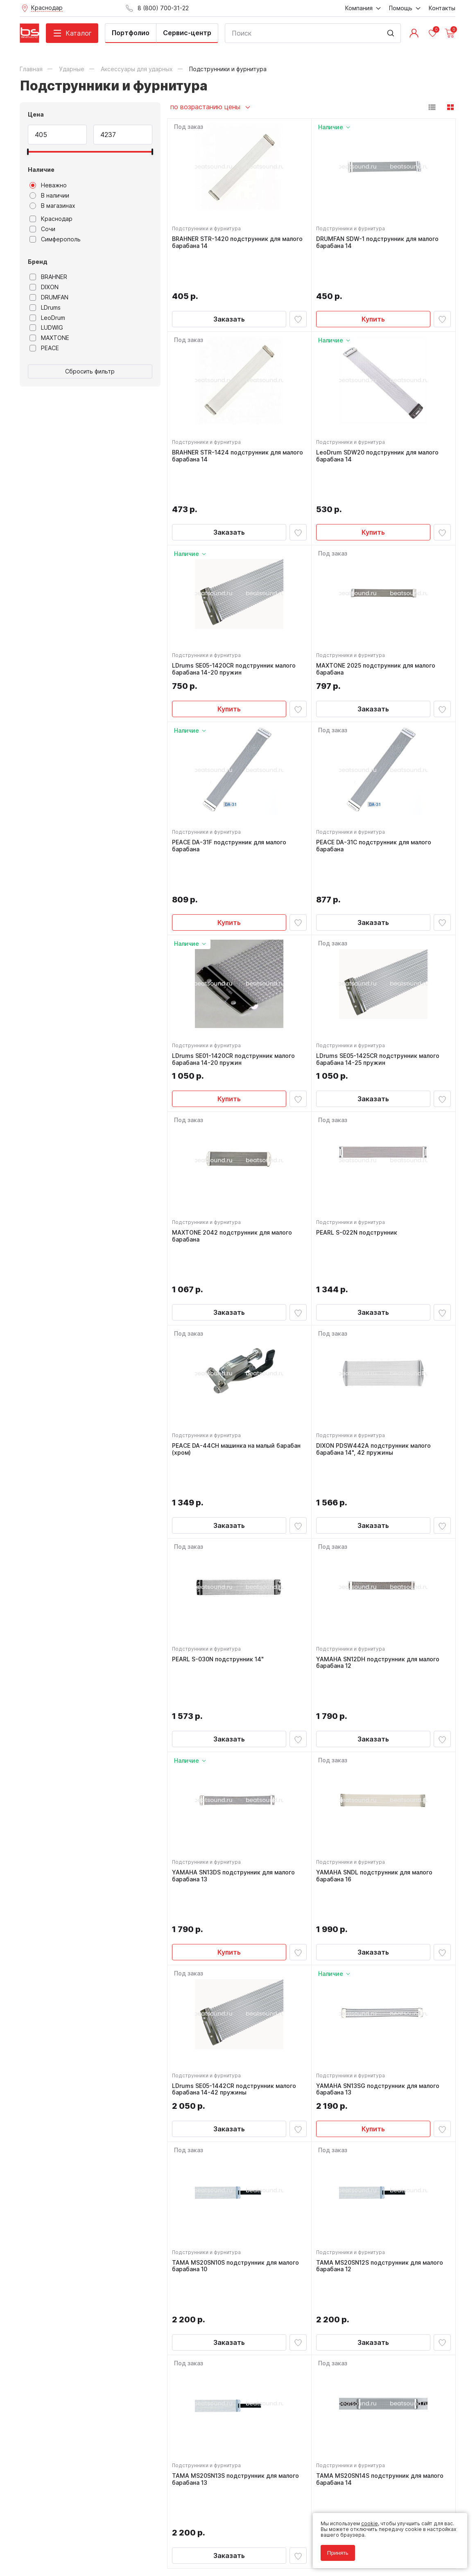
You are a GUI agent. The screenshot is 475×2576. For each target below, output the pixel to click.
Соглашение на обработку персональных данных (81, 2539)
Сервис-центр (187, 33)
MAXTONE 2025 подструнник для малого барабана (377, 607)
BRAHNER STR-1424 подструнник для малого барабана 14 (228, 425)
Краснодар (50, 219)
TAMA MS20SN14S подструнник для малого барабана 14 (382, 2236)
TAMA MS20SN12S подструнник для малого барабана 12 (381, 2055)
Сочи (42, 229)
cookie (365, 2519)
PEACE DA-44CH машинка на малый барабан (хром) (238, 1331)
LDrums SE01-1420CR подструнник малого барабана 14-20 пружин (235, 969)
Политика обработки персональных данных (74, 2533)
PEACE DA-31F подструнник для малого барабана (231, 788)
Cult (122, 2557)
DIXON (44, 287)
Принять (333, 2548)
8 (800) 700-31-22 (275, 2390)
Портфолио (130, 33)
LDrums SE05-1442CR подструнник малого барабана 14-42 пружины (236, 1874)
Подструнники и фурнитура (208, 231)
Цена (36, 114)
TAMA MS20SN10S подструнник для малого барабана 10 (237, 2055)
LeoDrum (47, 318)
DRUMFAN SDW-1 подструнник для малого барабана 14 (379, 245)
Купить (373, 284)
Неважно (48, 185)
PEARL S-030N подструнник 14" (220, 1508)
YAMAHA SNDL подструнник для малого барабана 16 (376, 1693)
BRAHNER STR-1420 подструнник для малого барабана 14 (239, 245)
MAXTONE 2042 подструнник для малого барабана (234, 1150)
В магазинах (52, 205)
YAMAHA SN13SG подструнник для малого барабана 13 (379, 1874)
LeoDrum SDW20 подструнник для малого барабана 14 (379, 425)
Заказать (229, 284)
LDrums (45, 307)
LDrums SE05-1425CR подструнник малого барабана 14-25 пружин (379, 969)
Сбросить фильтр (90, 371)
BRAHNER (48, 277)
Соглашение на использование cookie (67, 2544)
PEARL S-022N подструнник (358, 1146)
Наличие (41, 169)
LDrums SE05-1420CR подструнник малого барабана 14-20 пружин (236, 607)
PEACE (44, 348)
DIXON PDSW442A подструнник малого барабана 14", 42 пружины (375, 1331)
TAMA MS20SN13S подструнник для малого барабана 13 (237, 2236)
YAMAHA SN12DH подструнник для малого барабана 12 (379, 1512)
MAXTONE (49, 338)
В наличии (49, 195)
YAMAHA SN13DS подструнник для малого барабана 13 (235, 1693)
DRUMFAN (48, 297)
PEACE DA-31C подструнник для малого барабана (375, 788)
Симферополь (55, 239)
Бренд (38, 261)
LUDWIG (46, 327)
